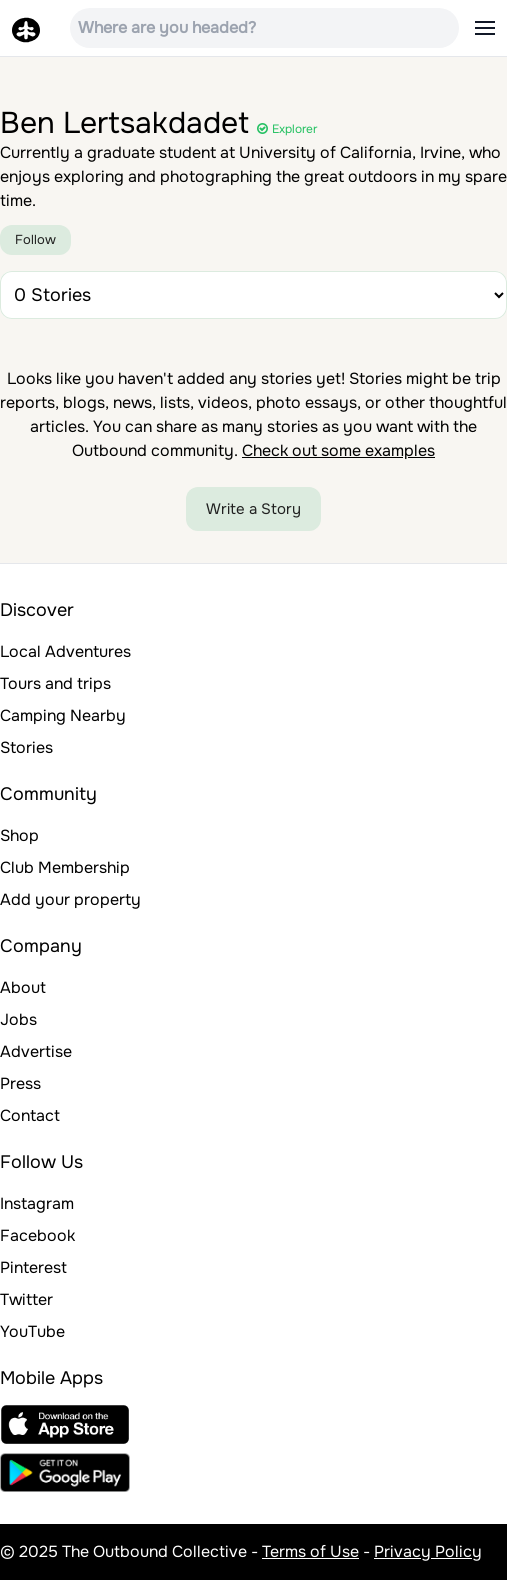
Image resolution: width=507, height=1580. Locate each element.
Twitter (26, 1299)
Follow (35, 239)
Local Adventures (65, 651)
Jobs (18, 1019)
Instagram (37, 1203)
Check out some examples (338, 450)
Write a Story (253, 509)
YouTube (32, 1331)
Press (20, 1083)
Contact (30, 1115)
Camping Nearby (63, 715)
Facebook (37, 1235)
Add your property (70, 899)
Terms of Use (310, 1551)
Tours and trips (55, 683)
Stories (26, 747)
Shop (19, 835)
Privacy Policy (428, 1551)
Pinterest (33, 1267)
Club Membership (65, 867)
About (23, 987)
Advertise (36, 1051)
